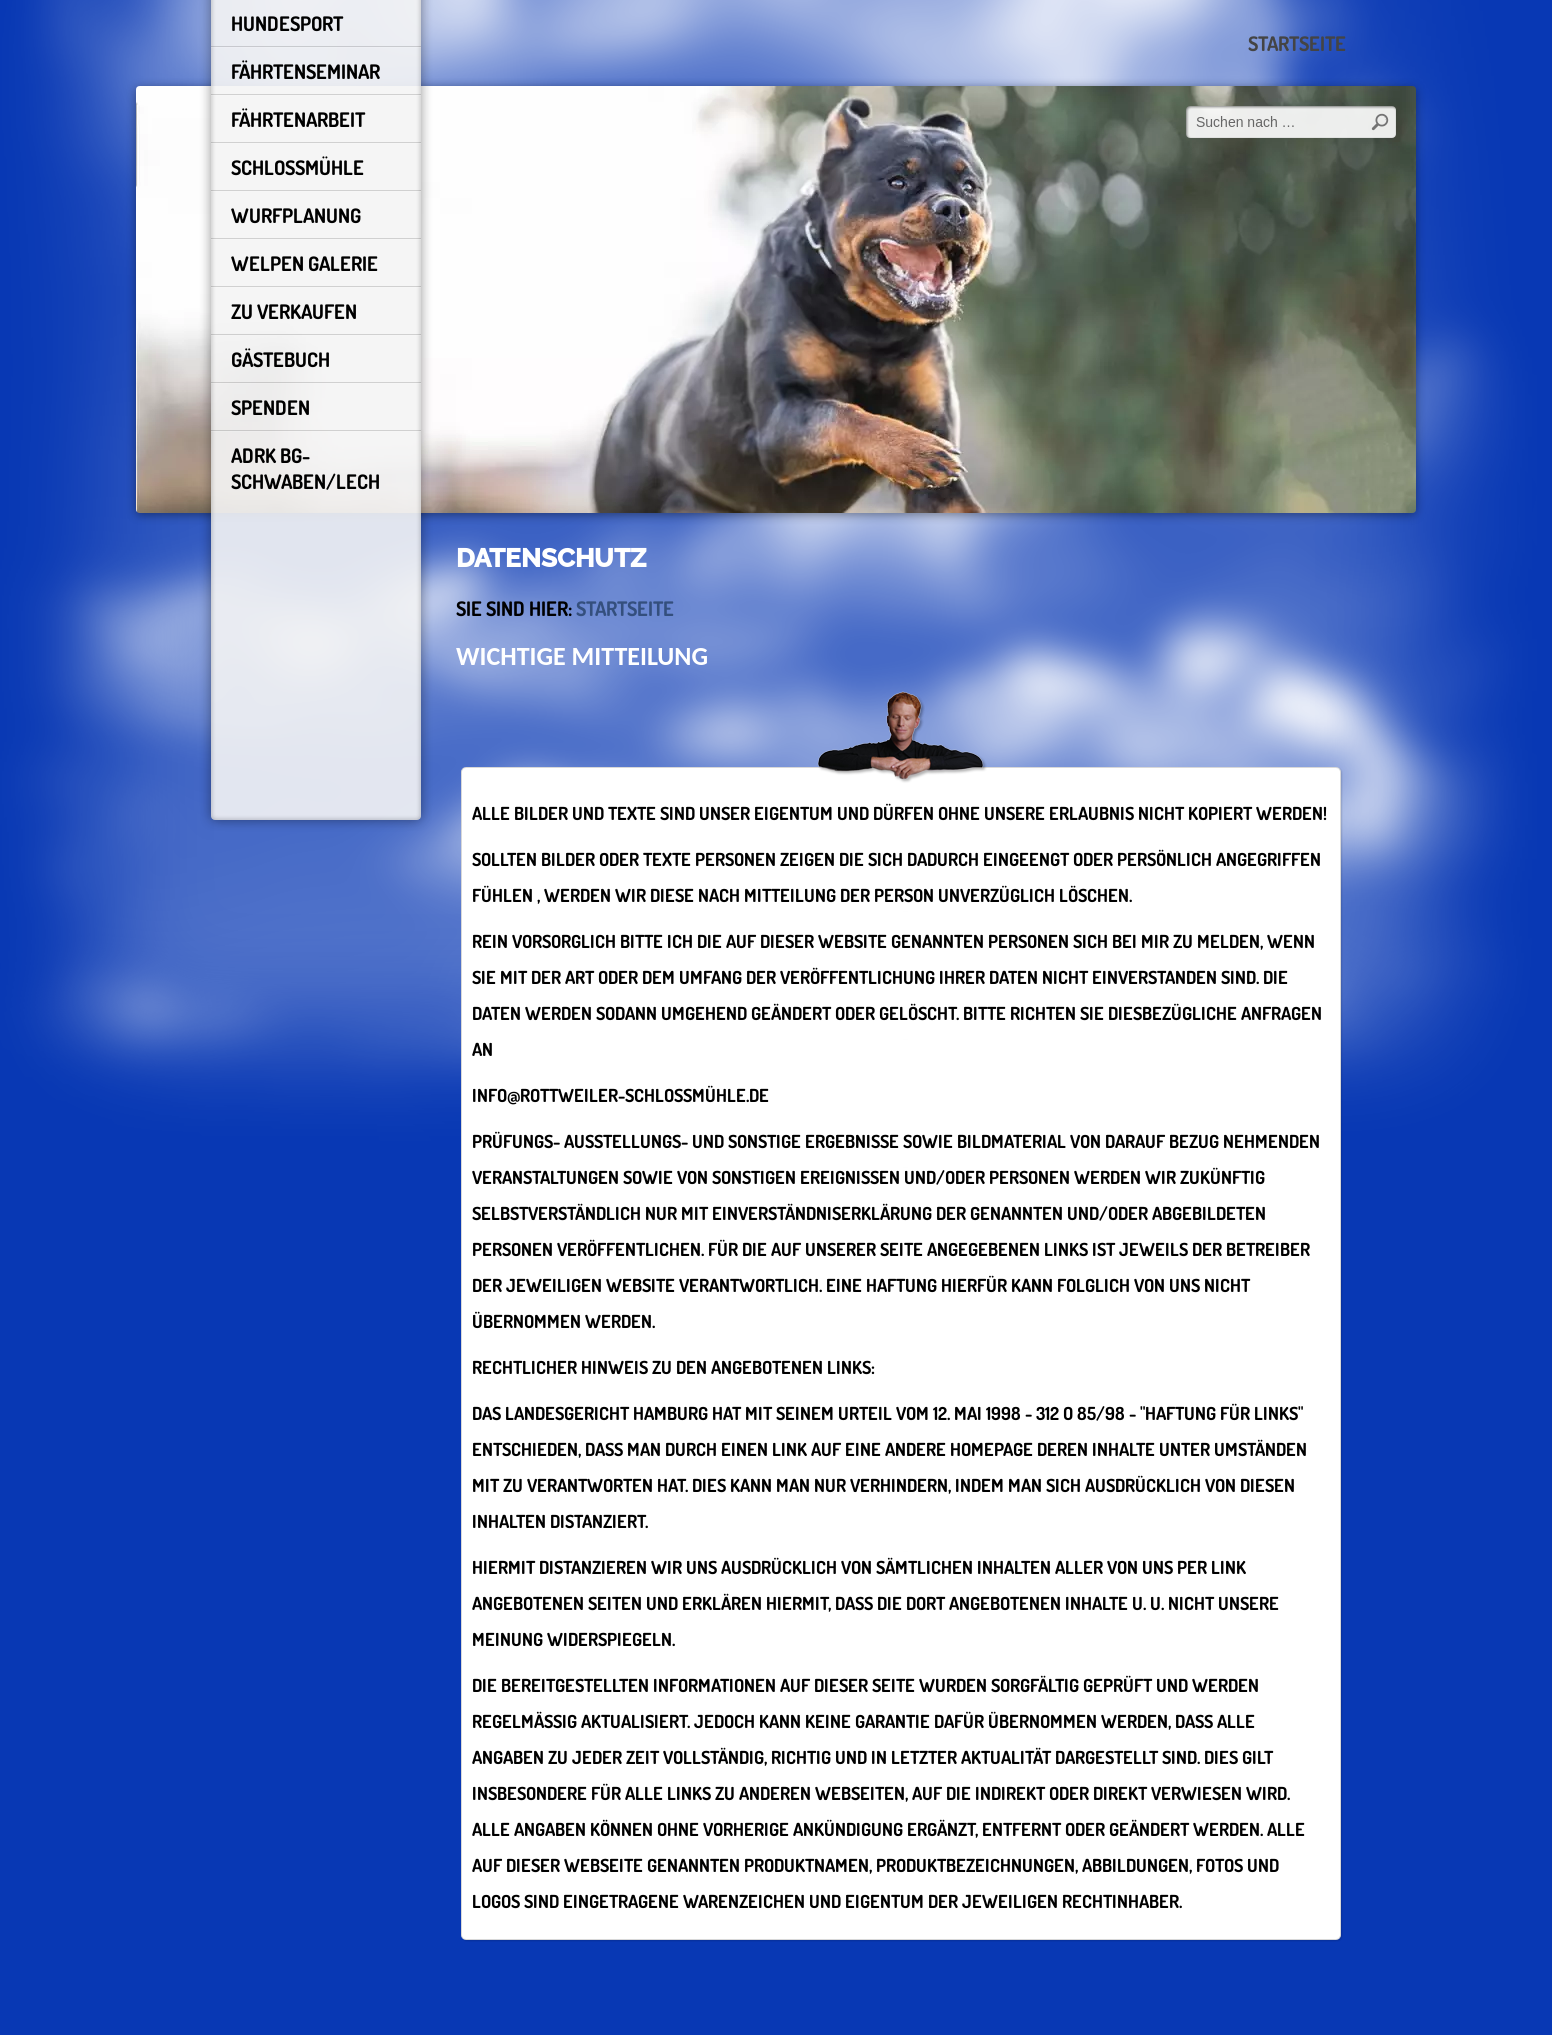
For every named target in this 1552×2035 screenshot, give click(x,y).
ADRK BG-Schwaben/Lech (305, 468)
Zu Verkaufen (294, 311)
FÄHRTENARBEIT (298, 119)
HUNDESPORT (287, 23)
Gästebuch (280, 359)
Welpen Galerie (304, 263)
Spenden (270, 407)
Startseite (1297, 43)
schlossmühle (297, 167)
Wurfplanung (296, 215)
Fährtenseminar (305, 71)
